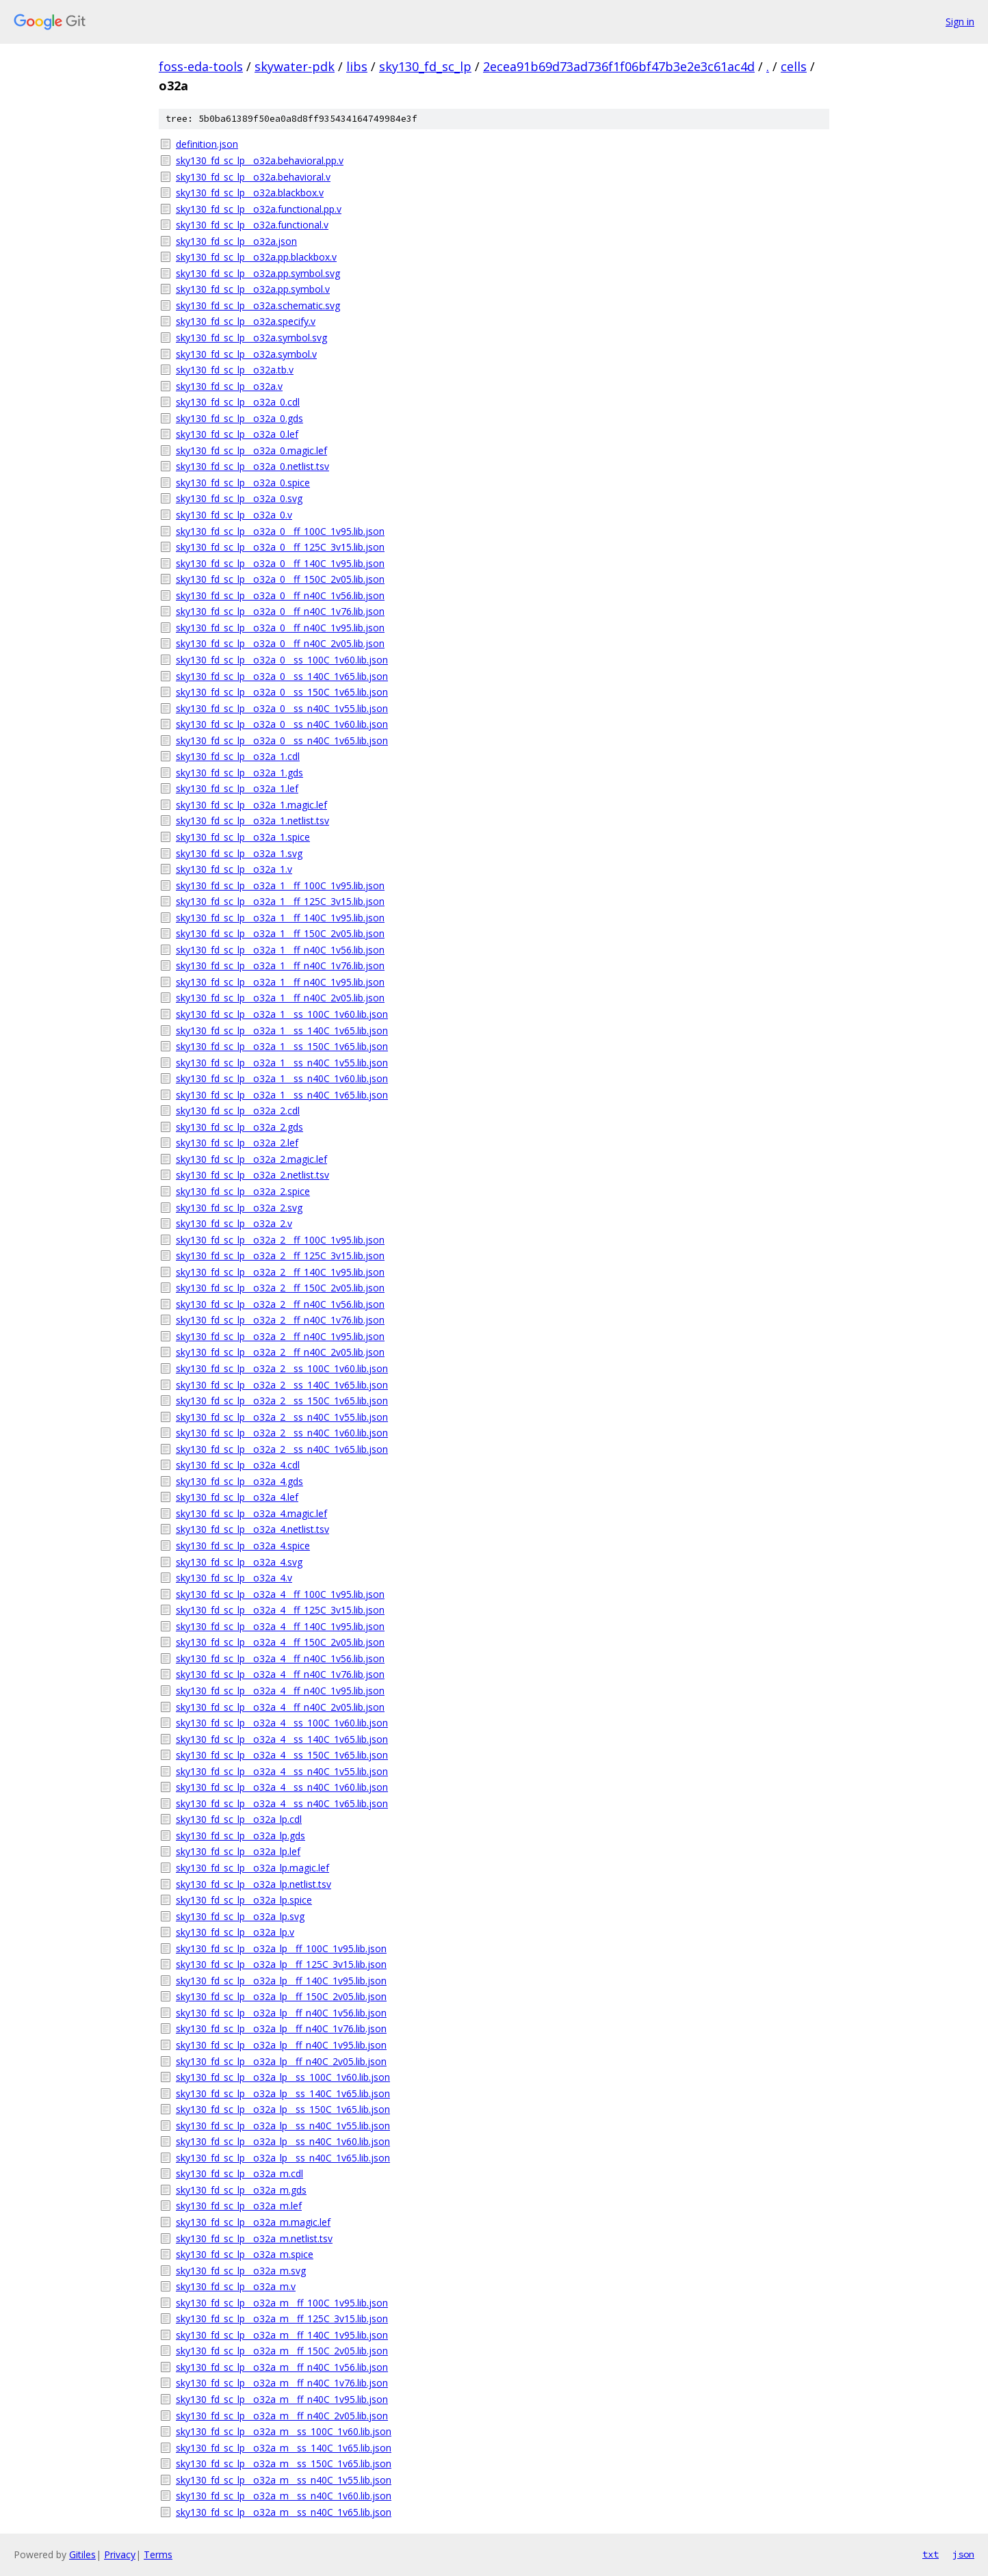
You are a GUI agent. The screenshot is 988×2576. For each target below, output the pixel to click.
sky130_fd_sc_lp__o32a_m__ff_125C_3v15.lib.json (282, 2318)
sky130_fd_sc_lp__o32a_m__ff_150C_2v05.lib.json (282, 2350)
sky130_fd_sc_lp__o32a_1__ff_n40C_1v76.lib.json (280, 965)
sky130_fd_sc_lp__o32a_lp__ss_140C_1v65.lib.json (283, 2093)
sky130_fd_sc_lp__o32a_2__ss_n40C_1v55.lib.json (282, 1416)
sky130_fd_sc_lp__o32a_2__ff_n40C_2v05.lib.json (280, 1351)
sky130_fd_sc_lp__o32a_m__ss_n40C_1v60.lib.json (283, 2495)
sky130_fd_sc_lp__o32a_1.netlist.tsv (252, 820)
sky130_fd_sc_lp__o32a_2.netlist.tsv (252, 1174)
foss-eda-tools (201, 66)
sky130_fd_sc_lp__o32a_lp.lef (238, 1851)
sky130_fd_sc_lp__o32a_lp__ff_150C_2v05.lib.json (281, 1996)
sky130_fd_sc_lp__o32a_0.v (234, 514)
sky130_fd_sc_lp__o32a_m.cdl (239, 2173)
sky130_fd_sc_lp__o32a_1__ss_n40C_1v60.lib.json (282, 1078)
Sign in (960, 21)
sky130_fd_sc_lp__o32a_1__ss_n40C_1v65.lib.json (282, 1094)
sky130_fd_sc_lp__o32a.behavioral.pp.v (259, 160)
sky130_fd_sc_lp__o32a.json (236, 241)
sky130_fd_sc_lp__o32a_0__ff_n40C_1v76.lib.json (280, 611)
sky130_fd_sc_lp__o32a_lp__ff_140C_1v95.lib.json (281, 1980)
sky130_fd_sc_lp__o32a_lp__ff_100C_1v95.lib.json (281, 1948)
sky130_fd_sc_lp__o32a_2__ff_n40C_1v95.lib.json (280, 1336)
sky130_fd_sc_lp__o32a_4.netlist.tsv (252, 1529)
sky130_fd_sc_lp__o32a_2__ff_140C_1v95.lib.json (280, 1271)
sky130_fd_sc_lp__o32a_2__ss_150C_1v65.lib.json (282, 1400)
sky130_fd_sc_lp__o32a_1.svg (239, 853)
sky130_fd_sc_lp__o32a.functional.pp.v (258, 208)
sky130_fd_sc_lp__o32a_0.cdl (238, 401)
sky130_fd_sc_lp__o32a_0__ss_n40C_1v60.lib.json (282, 724)
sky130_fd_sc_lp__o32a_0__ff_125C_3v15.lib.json (280, 546)
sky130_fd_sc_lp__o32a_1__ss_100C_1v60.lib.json (282, 1014)
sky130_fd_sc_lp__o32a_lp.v (235, 1932)
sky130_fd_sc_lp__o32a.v (229, 386)
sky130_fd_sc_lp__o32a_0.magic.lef (251, 450)
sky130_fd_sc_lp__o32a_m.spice (244, 2254)
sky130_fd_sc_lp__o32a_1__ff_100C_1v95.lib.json (280, 885)
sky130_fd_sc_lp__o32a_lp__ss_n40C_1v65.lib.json (283, 2157)
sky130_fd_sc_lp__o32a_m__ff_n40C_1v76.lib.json (282, 2382)
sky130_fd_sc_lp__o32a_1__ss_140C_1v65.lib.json (282, 1030)
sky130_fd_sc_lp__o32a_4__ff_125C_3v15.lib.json (280, 1609)
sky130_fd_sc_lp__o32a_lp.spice (244, 1899)
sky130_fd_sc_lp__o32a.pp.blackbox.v (256, 256)
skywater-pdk (295, 66)
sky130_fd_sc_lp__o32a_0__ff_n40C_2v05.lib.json (280, 643)
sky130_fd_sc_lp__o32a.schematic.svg (258, 305)
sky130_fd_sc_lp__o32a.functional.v (252, 224)
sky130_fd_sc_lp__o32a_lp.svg (240, 1916)
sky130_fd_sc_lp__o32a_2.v (234, 1223)
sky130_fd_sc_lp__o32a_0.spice (243, 482)
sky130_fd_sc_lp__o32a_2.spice (243, 1191)
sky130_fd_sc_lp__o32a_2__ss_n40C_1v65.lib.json (282, 1449)
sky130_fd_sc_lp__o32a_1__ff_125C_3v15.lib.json (280, 901)
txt (930, 2554)
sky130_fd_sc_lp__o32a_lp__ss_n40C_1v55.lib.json (283, 2125)
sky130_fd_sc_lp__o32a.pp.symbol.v (253, 288)
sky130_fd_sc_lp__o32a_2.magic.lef (251, 1159)
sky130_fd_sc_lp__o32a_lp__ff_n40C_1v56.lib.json (281, 2012)
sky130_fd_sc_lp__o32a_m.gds (241, 2189)
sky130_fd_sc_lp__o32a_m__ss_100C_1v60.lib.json (283, 2431)
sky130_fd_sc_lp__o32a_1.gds (239, 772)
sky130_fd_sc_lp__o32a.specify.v (245, 321)
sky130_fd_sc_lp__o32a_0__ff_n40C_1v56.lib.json (280, 595)
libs (356, 66)
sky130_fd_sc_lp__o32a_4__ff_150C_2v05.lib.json (280, 1641)
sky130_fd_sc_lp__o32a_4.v (234, 1577)
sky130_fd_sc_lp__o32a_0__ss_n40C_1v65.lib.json (282, 740)
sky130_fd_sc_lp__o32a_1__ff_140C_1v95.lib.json (280, 917)
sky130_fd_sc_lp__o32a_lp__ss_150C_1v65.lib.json (283, 2109)
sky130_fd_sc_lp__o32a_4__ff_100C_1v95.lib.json (280, 1594)
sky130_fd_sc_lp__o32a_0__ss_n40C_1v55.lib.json (282, 708)
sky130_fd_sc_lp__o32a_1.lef (237, 788)
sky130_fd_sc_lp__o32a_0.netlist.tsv (252, 466)
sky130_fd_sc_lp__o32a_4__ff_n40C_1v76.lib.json (280, 1674)
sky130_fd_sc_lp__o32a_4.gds (239, 1481)
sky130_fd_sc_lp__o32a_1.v (234, 869)
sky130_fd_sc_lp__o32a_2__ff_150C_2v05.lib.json (280, 1287)
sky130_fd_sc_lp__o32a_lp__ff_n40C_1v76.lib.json (281, 2028)
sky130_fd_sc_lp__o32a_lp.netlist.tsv (253, 1884)
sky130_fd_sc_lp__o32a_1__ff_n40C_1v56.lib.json (280, 949)
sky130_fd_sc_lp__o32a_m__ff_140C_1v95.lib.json (282, 2334)
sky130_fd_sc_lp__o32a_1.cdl (238, 756)
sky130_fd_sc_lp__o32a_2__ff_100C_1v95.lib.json (280, 1239)
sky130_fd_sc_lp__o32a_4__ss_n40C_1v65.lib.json (282, 1803)
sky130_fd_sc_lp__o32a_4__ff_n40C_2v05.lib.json (280, 1706)
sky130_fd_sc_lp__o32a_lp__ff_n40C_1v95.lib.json (281, 2044)
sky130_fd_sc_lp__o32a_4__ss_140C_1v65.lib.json (282, 1739)
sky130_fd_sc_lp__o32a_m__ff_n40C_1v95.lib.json (282, 2399)
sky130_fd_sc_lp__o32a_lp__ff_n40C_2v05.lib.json (281, 2061)
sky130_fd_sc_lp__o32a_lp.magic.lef (252, 1867)
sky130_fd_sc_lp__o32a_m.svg (241, 2270)
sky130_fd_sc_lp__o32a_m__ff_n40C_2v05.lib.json (282, 2415)
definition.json (207, 143)
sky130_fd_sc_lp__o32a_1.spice (243, 836)
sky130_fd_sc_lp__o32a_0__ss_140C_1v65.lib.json (282, 676)
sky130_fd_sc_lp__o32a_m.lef (239, 2205)
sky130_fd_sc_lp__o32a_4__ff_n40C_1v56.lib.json (280, 1658)
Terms (158, 2554)
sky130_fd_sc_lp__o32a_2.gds (239, 1126)
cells (794, 66)
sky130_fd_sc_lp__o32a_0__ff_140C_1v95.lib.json (280, 563)
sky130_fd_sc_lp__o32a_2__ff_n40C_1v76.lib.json (280, 1319)
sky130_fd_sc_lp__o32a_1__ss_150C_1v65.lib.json (282, 1046)
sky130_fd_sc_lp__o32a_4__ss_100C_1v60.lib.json (282, 1722)
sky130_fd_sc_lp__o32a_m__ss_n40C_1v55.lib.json (283, 2479)
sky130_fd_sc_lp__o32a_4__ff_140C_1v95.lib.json (280, 1626)
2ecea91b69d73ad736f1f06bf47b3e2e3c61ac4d (619, 66)
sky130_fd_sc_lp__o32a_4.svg (239, 1561)
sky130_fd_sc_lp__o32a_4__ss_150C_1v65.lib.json (282, 1754)
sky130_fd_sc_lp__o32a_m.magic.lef (253, 2222)
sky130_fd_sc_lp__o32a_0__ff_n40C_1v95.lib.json (280, 627)
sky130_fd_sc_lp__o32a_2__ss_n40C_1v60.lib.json (282, 1432)
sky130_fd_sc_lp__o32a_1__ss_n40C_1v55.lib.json (282, 1062)
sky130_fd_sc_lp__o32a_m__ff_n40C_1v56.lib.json (282, 2367)
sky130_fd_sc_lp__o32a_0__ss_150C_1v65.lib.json (282, 691)
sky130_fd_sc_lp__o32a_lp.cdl (239, 1819)
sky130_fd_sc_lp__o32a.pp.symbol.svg (258, 273)
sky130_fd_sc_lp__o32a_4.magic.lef (251, 1513)
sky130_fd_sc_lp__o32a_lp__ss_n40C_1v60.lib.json (283, 2141)
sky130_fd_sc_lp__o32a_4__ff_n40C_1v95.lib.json (280, 1690)
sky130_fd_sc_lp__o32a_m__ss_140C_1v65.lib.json (283, 2447)
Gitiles (82, 2554)
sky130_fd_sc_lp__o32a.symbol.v (246, 353)
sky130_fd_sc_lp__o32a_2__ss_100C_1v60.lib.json (282, 1368)
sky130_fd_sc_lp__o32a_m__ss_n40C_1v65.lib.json (283, 2512)
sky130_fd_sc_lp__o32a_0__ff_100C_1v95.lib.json (280, 531)
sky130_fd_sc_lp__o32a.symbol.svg (251, 337)
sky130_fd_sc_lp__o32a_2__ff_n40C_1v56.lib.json (280, 1304)
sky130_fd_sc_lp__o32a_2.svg (239, 1207)
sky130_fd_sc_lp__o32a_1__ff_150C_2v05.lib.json (280, 933)
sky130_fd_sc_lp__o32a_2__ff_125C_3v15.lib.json (280, 1255)
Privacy (119, 2554)
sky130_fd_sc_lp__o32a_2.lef (237, 1142)
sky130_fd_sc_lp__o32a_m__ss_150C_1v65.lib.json (283, 2463)
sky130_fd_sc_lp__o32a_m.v (236, 2286)
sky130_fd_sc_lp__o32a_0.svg (239, 498)
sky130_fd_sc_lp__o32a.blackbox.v (250, 192)
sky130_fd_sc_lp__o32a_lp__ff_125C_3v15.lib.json (281, 1964)
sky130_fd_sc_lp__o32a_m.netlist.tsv (254, 2238)
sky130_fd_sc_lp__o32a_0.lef (237, 434)
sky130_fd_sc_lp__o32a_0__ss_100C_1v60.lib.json (282, 659)
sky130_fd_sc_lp (425, 66)
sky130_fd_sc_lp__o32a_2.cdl (238, 1110)
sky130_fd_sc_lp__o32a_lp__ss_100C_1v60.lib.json (283, 2077)
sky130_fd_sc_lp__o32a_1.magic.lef (251, 804)
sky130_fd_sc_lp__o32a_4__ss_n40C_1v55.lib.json (282, 1771)
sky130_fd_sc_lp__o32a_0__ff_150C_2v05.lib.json (280, 579)
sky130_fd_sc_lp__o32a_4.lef (237, 1496)
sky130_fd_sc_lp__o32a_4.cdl (238, 1464)
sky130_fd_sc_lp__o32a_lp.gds (240, 1835)
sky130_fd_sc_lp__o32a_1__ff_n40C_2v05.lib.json (280, 997)
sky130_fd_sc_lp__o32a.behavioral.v (253, 176)
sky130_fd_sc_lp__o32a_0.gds (239, 418)
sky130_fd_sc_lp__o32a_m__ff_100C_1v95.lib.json (282, 2302)
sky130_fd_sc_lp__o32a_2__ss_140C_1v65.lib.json (282, 1384)
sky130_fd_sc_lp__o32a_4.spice (243, 1545)
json (963, 2554)
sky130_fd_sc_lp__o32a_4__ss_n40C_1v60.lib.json (282, 1786)
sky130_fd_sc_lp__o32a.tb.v (235, 369)
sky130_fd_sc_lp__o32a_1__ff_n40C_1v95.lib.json (280, 981)
